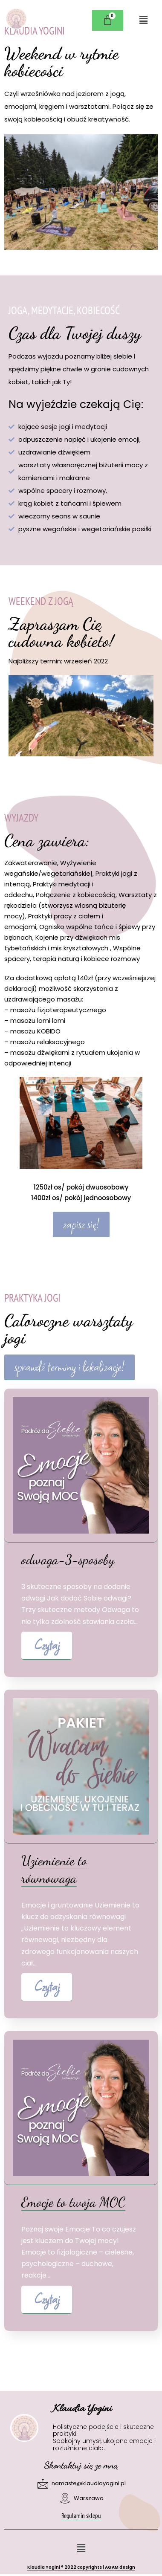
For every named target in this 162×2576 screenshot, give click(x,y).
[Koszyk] (107, 20)
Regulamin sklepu (81, 2516)
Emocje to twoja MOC (73, 2202)
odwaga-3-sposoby (67, 1559)
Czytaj (46, 1645)
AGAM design (120, 2567)
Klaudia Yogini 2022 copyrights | (66, 2567)
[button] (143, 20)
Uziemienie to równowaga (54, 1869)
